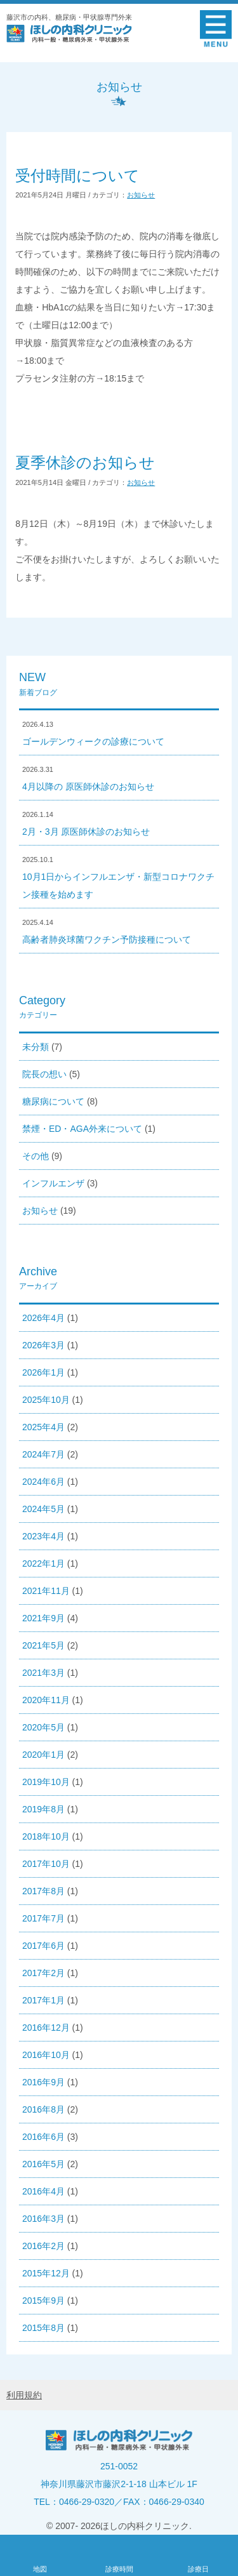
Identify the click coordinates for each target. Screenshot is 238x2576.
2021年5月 (43, 1645)
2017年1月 (43, 2000)
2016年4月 (43, 2191)
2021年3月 (43, 1673)
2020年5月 (43, 1727)
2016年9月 (43, 2082)
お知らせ (141, 195)
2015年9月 (43, 2300)
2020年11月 (46, 1700)
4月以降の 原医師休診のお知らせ (88, 786)
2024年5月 (43, 1509)
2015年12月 (46, 2273)
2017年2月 (43, 1973)
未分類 (35, 1047)
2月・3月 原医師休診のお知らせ (86, 832)
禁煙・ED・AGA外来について (82, 1129)
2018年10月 (46, 1836)
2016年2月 (43, 2246)
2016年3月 (43, 2219)
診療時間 (119, 2569)
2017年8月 (43, 1891)
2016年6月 (43, 2137)
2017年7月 (43, 1918)
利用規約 (24, 2395)
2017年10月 (46, 1864)
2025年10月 (46, 1400)
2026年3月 (43, 1345)
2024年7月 (43, 1454)
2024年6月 (43, 1482)
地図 (40, 2569)
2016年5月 (43, 2164)
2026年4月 (43, 1318)
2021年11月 (46, 1591)
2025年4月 (43, 1427)
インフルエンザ (53, 1183)
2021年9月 (43, 1618)
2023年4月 (43, 1536)
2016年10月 (46, 2055)
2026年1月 (43, 1372)
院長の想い (44, 1074)
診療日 (198, 2569)
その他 (35, 1156)
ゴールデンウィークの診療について (93, 741)
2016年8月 (43, 2109)
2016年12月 (46, 2027)
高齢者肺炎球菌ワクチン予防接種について (106, 939)
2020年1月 (43, 1754)
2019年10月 (46, 1782)
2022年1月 (43, 1563)
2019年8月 (43, 1809)
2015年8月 (43, 2328)
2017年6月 (43, 1946)
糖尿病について (53, 1101)
